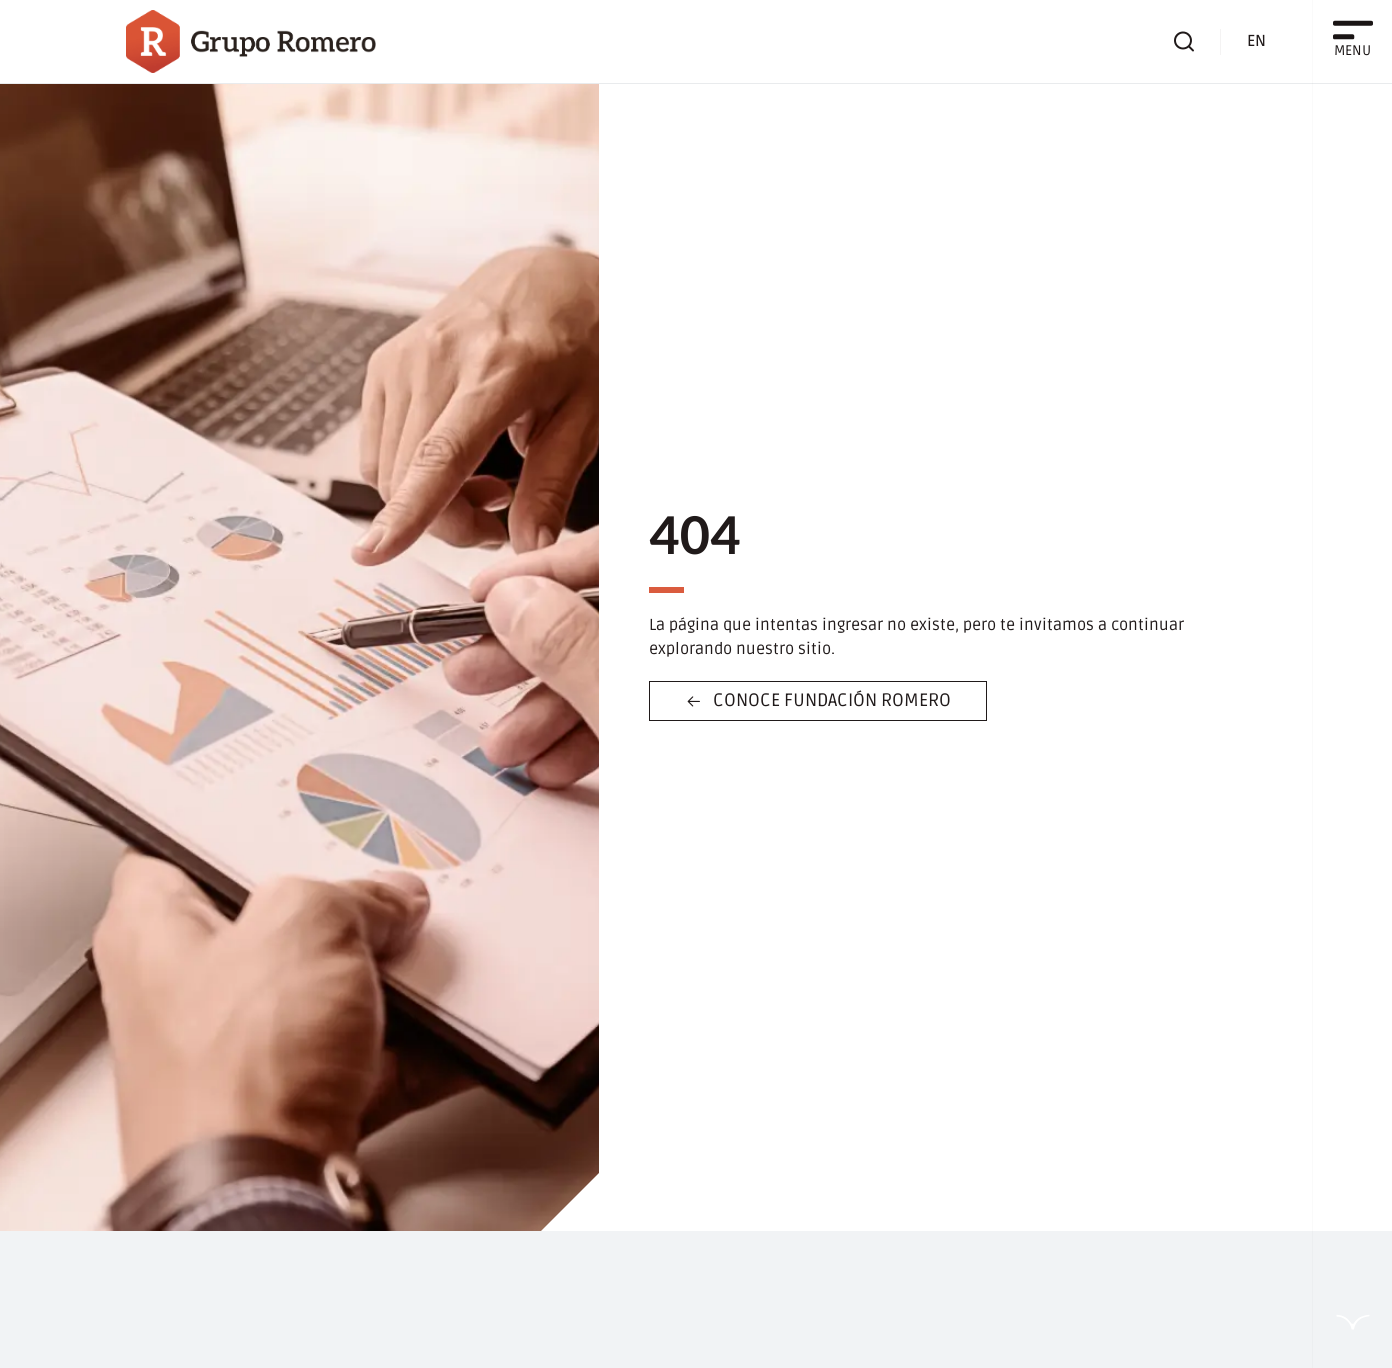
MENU (1352, 50)
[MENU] (1353, 30)
